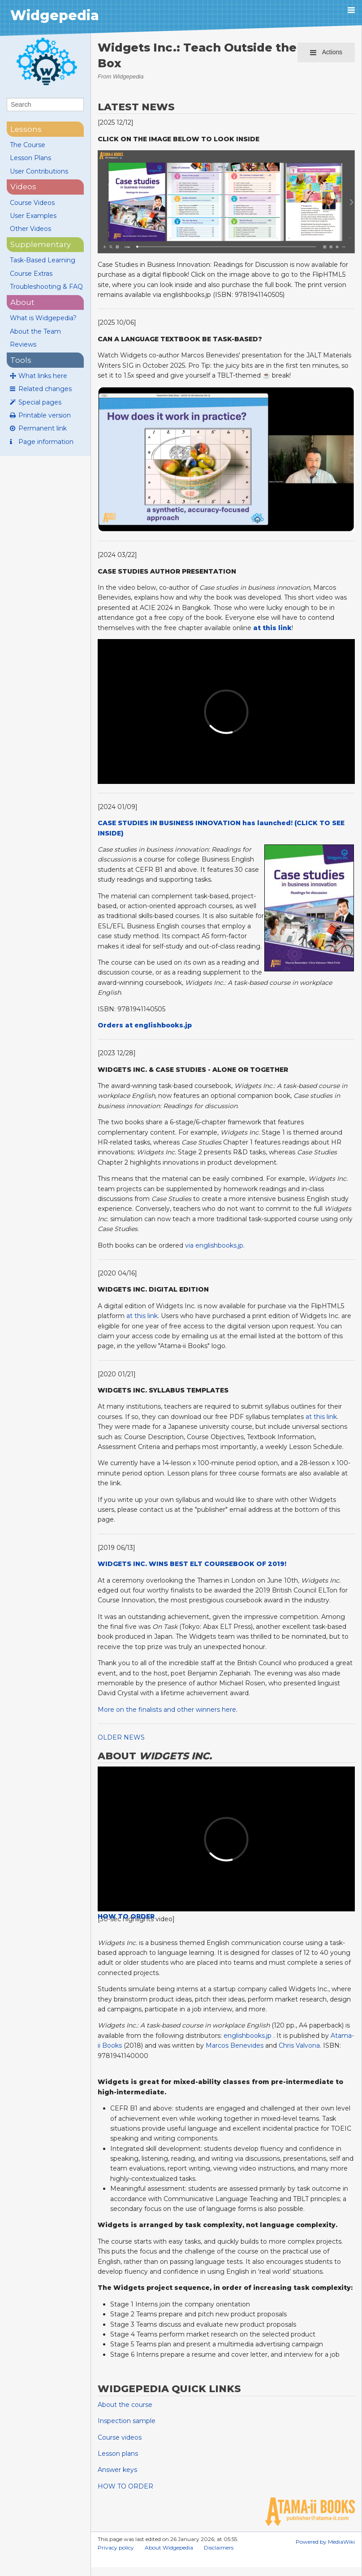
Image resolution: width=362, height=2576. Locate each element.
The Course (27, 145)
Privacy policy (116, 2547)
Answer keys (117, 2470)
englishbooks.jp (248, 2036)
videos (23, 186)
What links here (42, 376)
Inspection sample (126, 2421)
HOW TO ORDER (125, 2486)
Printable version (44, 415)
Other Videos (30, 229)
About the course (125, 2405)
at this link (142, 1316)
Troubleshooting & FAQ (46, 287)
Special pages (39, 402)
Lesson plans (118, 2454)
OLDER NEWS (121, 1737)
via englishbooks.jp (214, 1245)
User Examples (33, 216)
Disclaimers (218, 2547)
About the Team (35, 331)
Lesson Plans (30, 158)
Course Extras (31, 274)
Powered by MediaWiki (325, 2541)
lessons (26, 129)
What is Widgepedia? (43, 318)
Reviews (23, 344)
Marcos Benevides (234, 2045)
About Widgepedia (169, 2547)
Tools (20, 360)
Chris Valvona (299, 2045)
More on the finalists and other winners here (167, 1710)
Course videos (120, 2437)
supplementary (40, 244)
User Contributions (39, 171)
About (22, 302)
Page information (45, 442)
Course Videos (32, 203)
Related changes (45, 389)
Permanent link (42, 428)
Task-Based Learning (42, 260)
